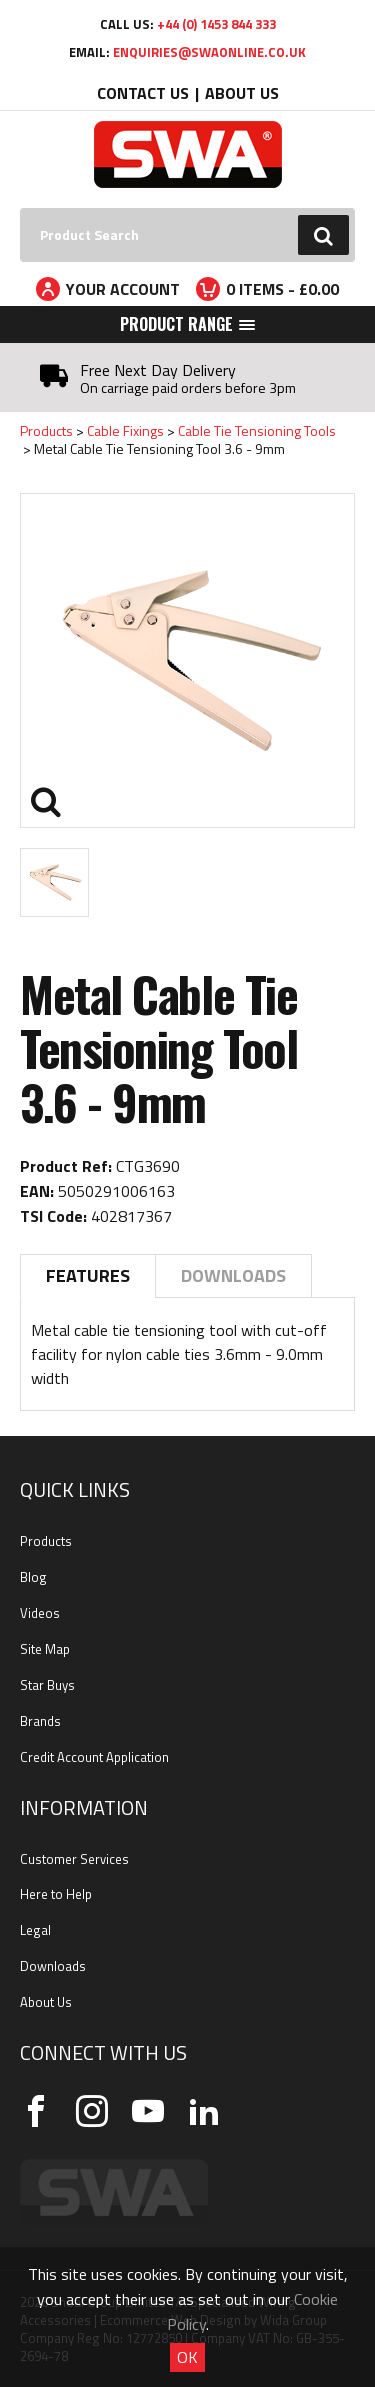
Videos (40, 1613)
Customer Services (74, 1859)
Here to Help (56, 1894)
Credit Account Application (94, 1757)
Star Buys (47, 1685)
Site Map (45, 1649)
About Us (242, 93)
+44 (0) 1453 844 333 (216, 24)
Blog (33, 1577)
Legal (35, 1930)
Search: (20, 208)
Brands (40, 1721)
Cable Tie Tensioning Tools (257, 430)
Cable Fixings (125, 430)
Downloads (233, 1275)
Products (46, 430)
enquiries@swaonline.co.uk (209, 52)
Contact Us (143, 93)
